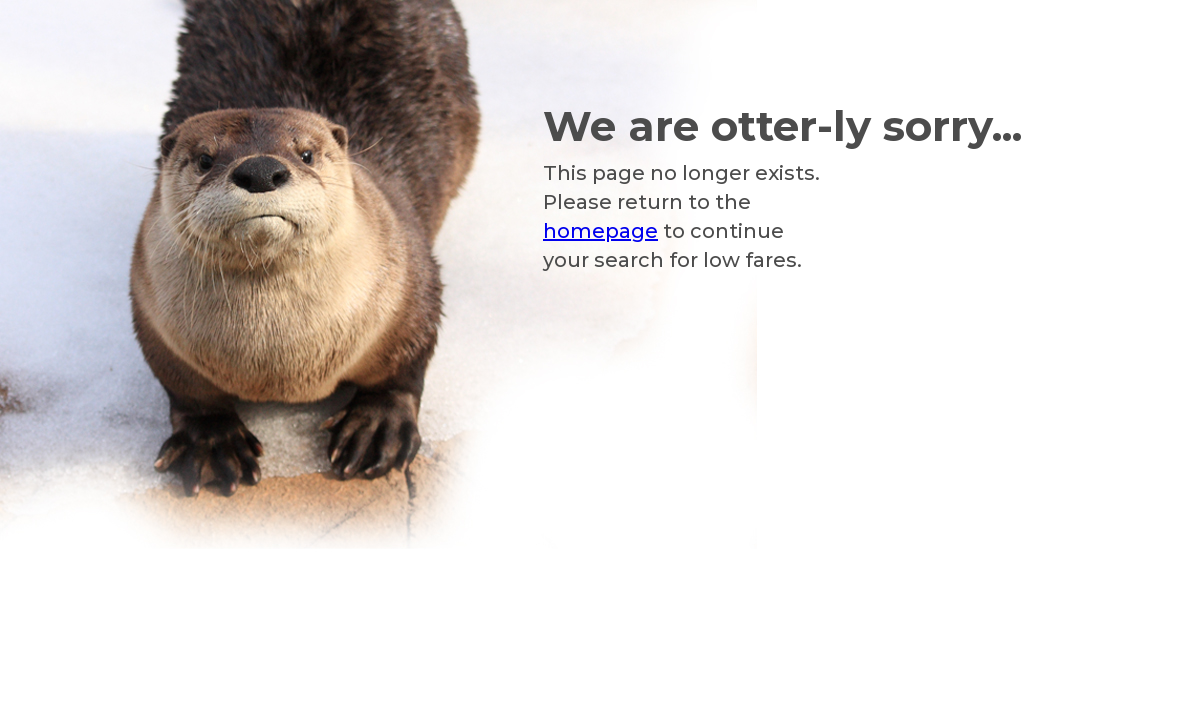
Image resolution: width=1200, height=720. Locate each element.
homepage (600, 231)
